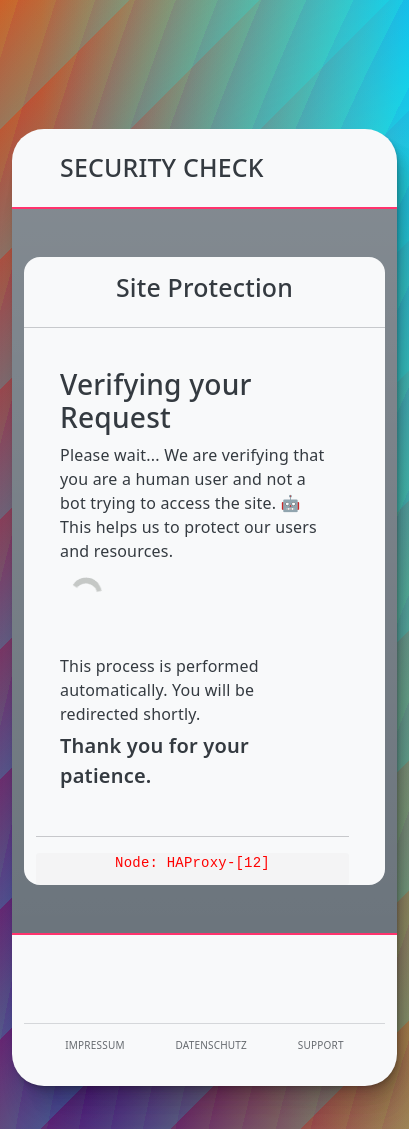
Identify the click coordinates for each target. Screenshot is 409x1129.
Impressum (94, 1045)
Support (321, 1045)
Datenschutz (212, 1045)
